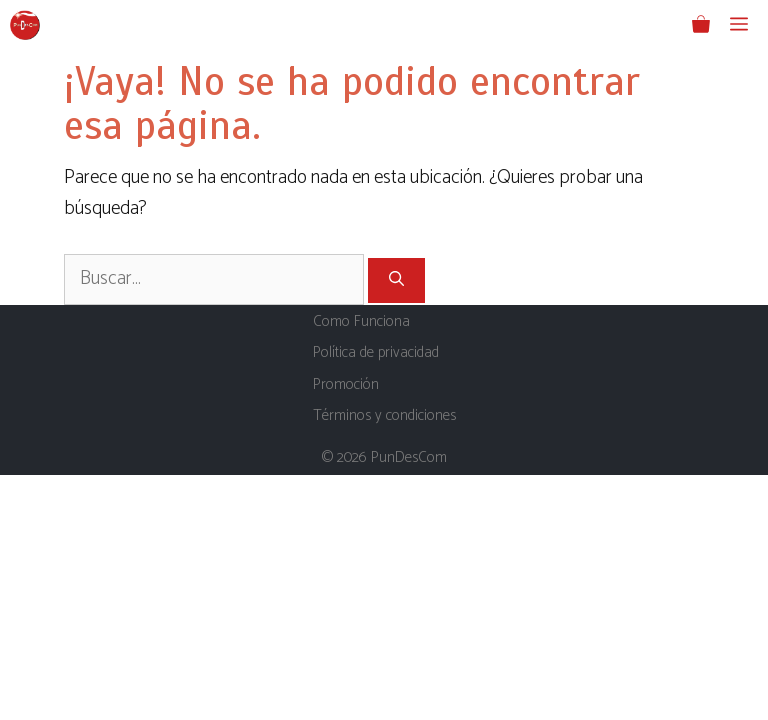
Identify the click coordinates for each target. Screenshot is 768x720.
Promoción (346, 384)
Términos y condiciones (384, 415)
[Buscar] (396, 280)
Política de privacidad (376, 352)
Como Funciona (361, 321)
